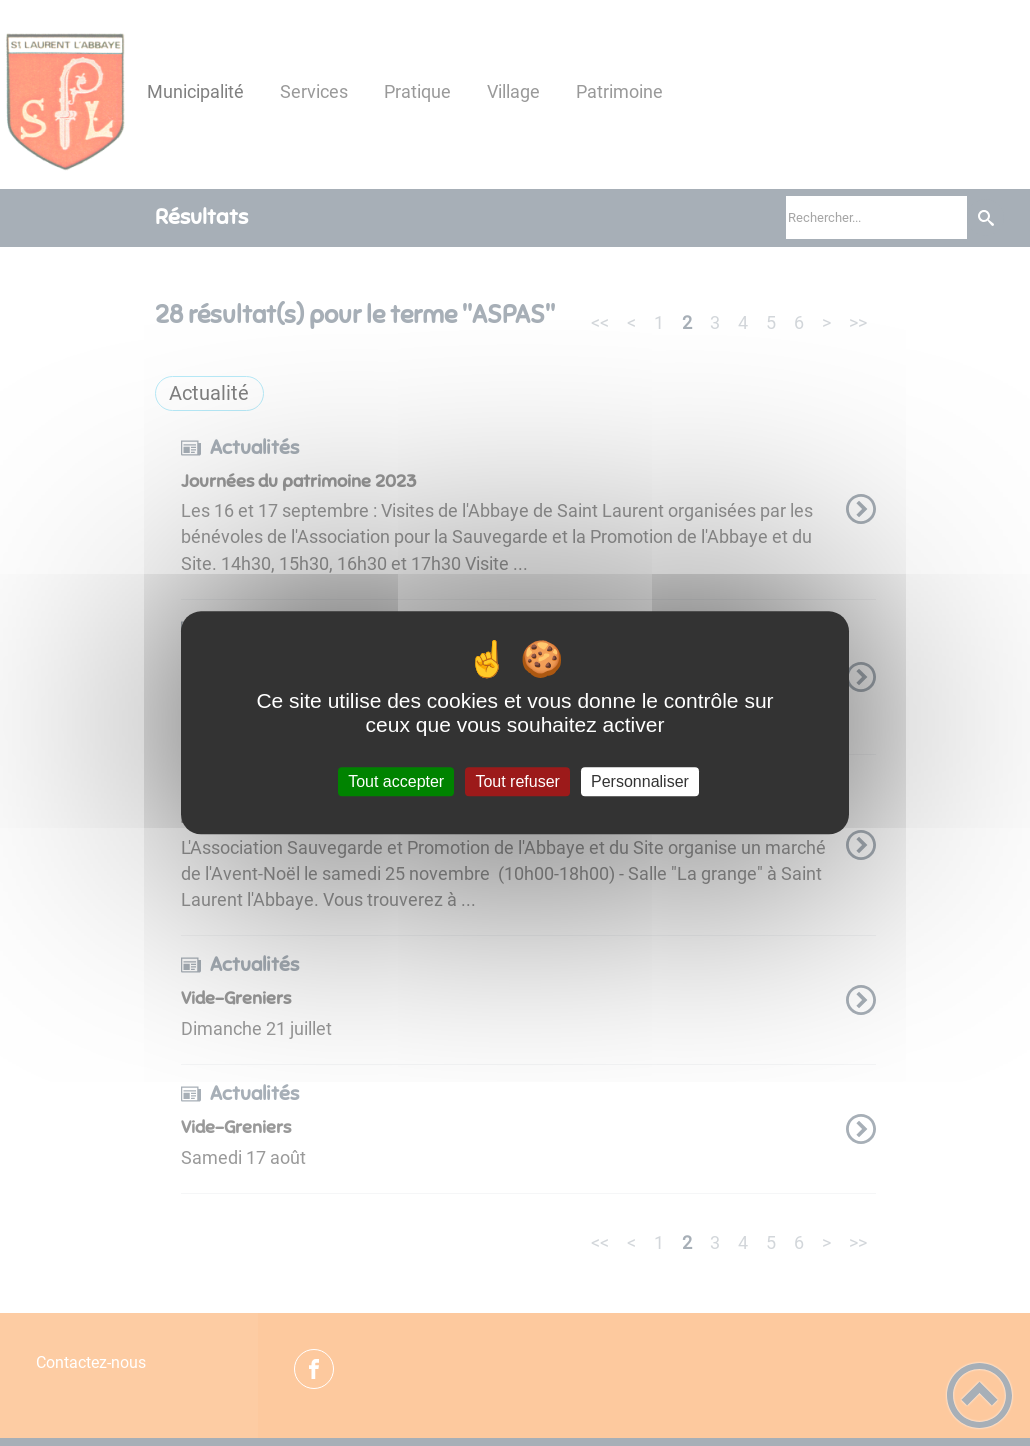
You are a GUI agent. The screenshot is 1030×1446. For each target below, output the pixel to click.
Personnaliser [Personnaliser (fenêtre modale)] (640, 781)
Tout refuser (517, 781)
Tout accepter (396, 781)
